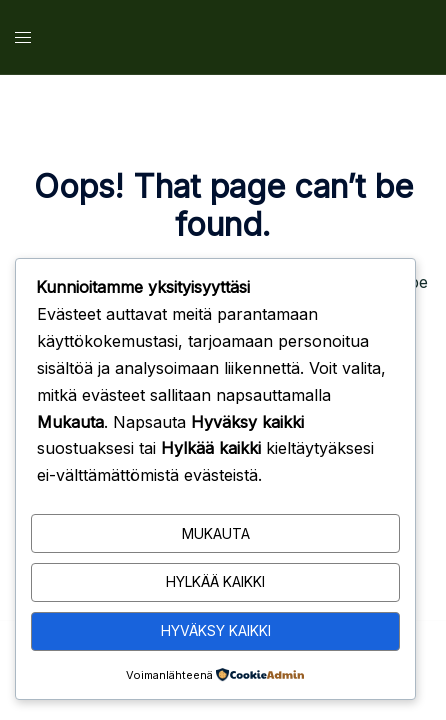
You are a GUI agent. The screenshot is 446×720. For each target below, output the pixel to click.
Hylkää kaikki (215, 581)
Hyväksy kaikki (216, 630)
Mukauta (216, 533)
